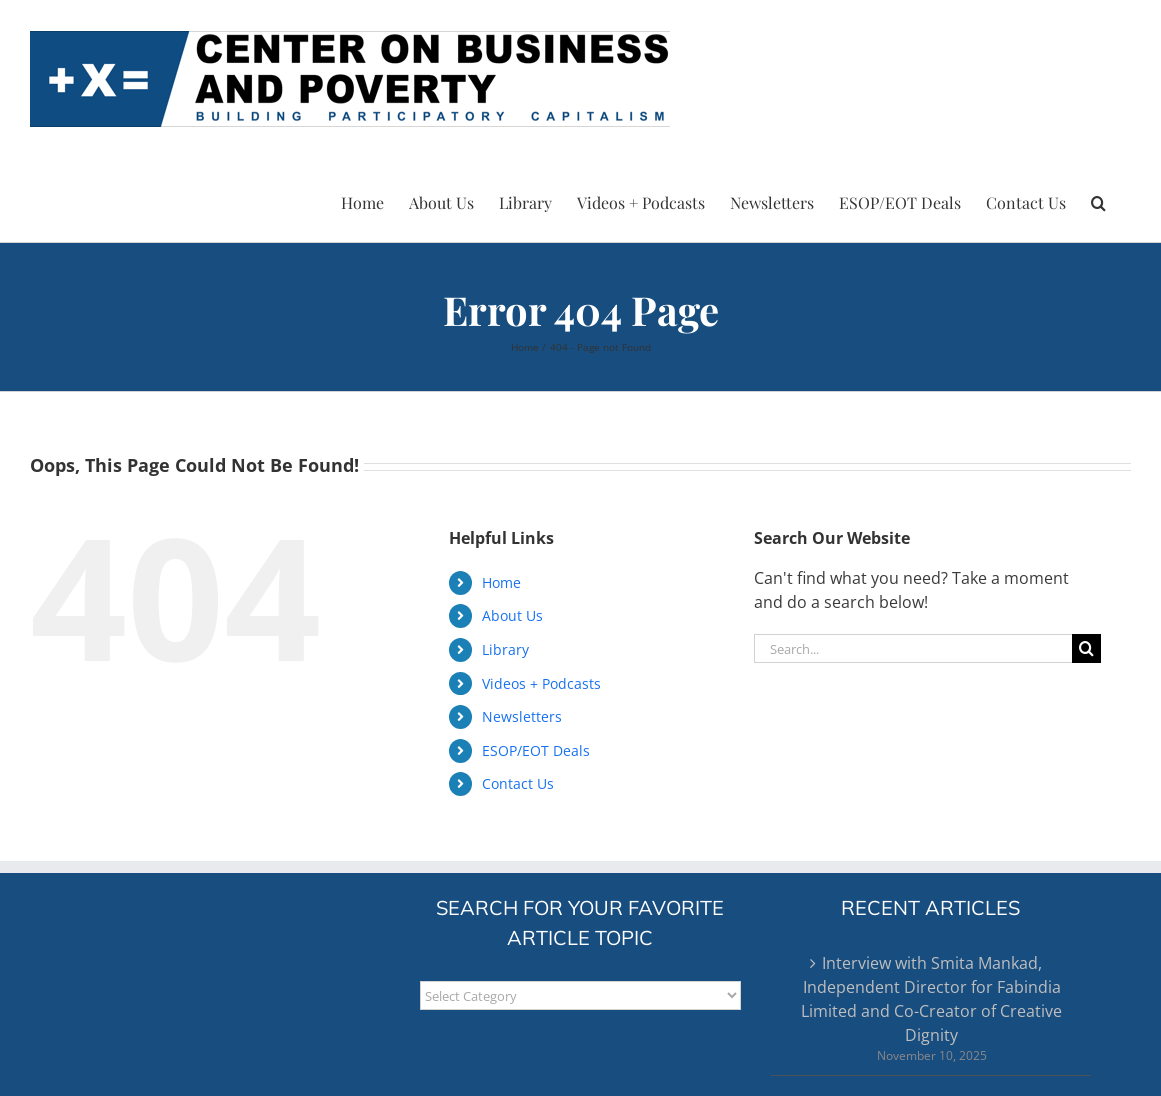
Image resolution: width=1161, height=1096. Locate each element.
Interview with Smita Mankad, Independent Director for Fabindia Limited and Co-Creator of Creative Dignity (931, 999)
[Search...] (913, 648)
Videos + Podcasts (541, 683)
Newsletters (522, 716)
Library (505, 649)
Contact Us (518, 783)
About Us (512, 615)
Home (501, 582)
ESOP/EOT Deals (536, 750)
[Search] (1086, 648)
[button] (1098, 200)
